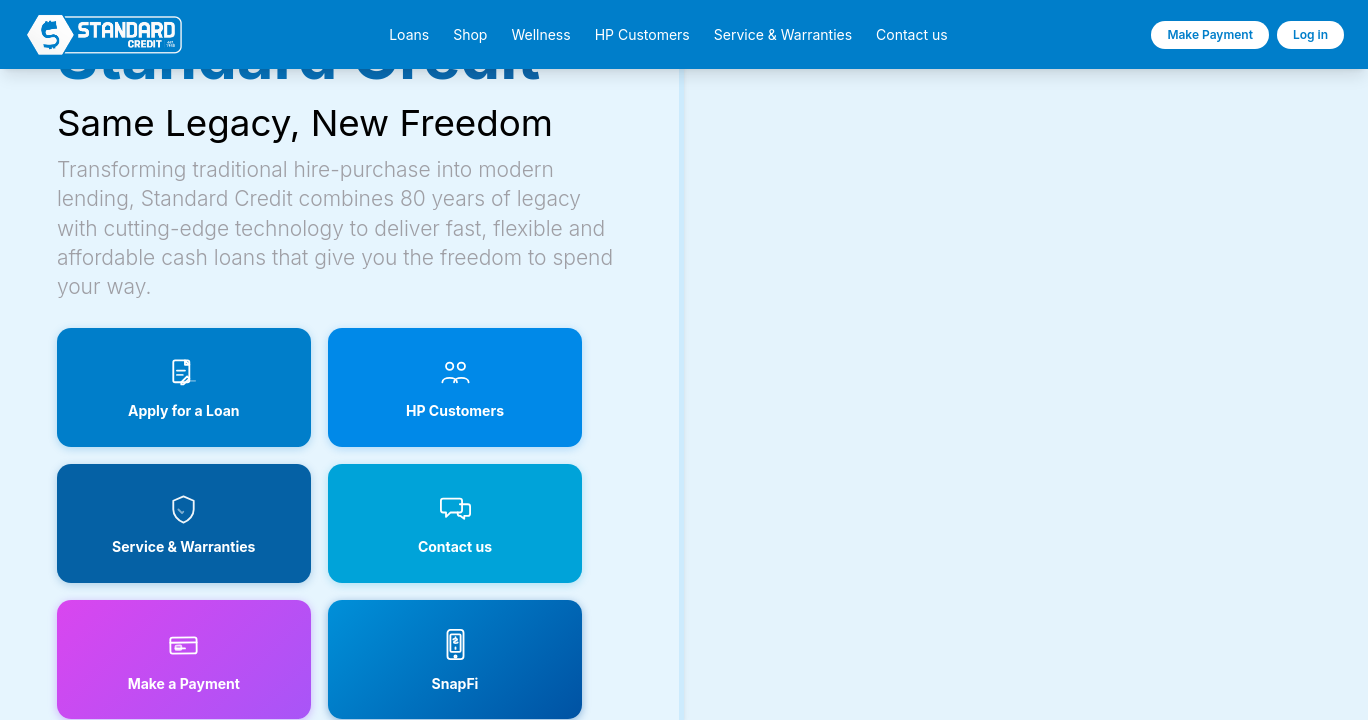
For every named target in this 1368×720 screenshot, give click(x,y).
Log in (1310, 34)
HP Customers (642, 35)
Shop (470, 35)
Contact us (912, 35)
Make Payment (1210, 34)
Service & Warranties (783, 35)
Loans (409, 35)
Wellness (540, 35)
